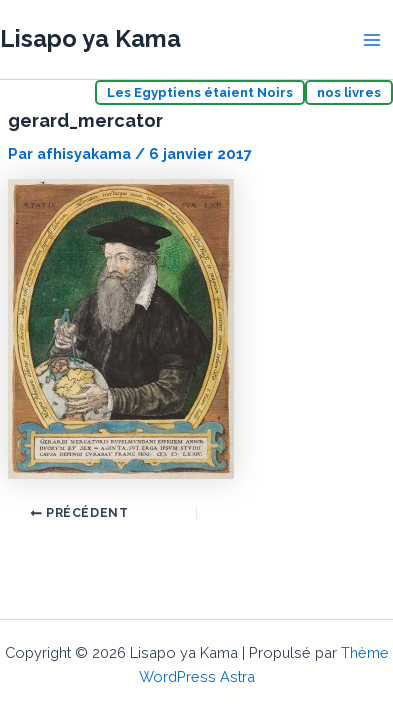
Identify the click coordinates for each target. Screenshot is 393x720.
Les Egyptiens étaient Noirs (200, 92)
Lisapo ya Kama (90, 39)
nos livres (349, 92)
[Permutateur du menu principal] (372, 40)
